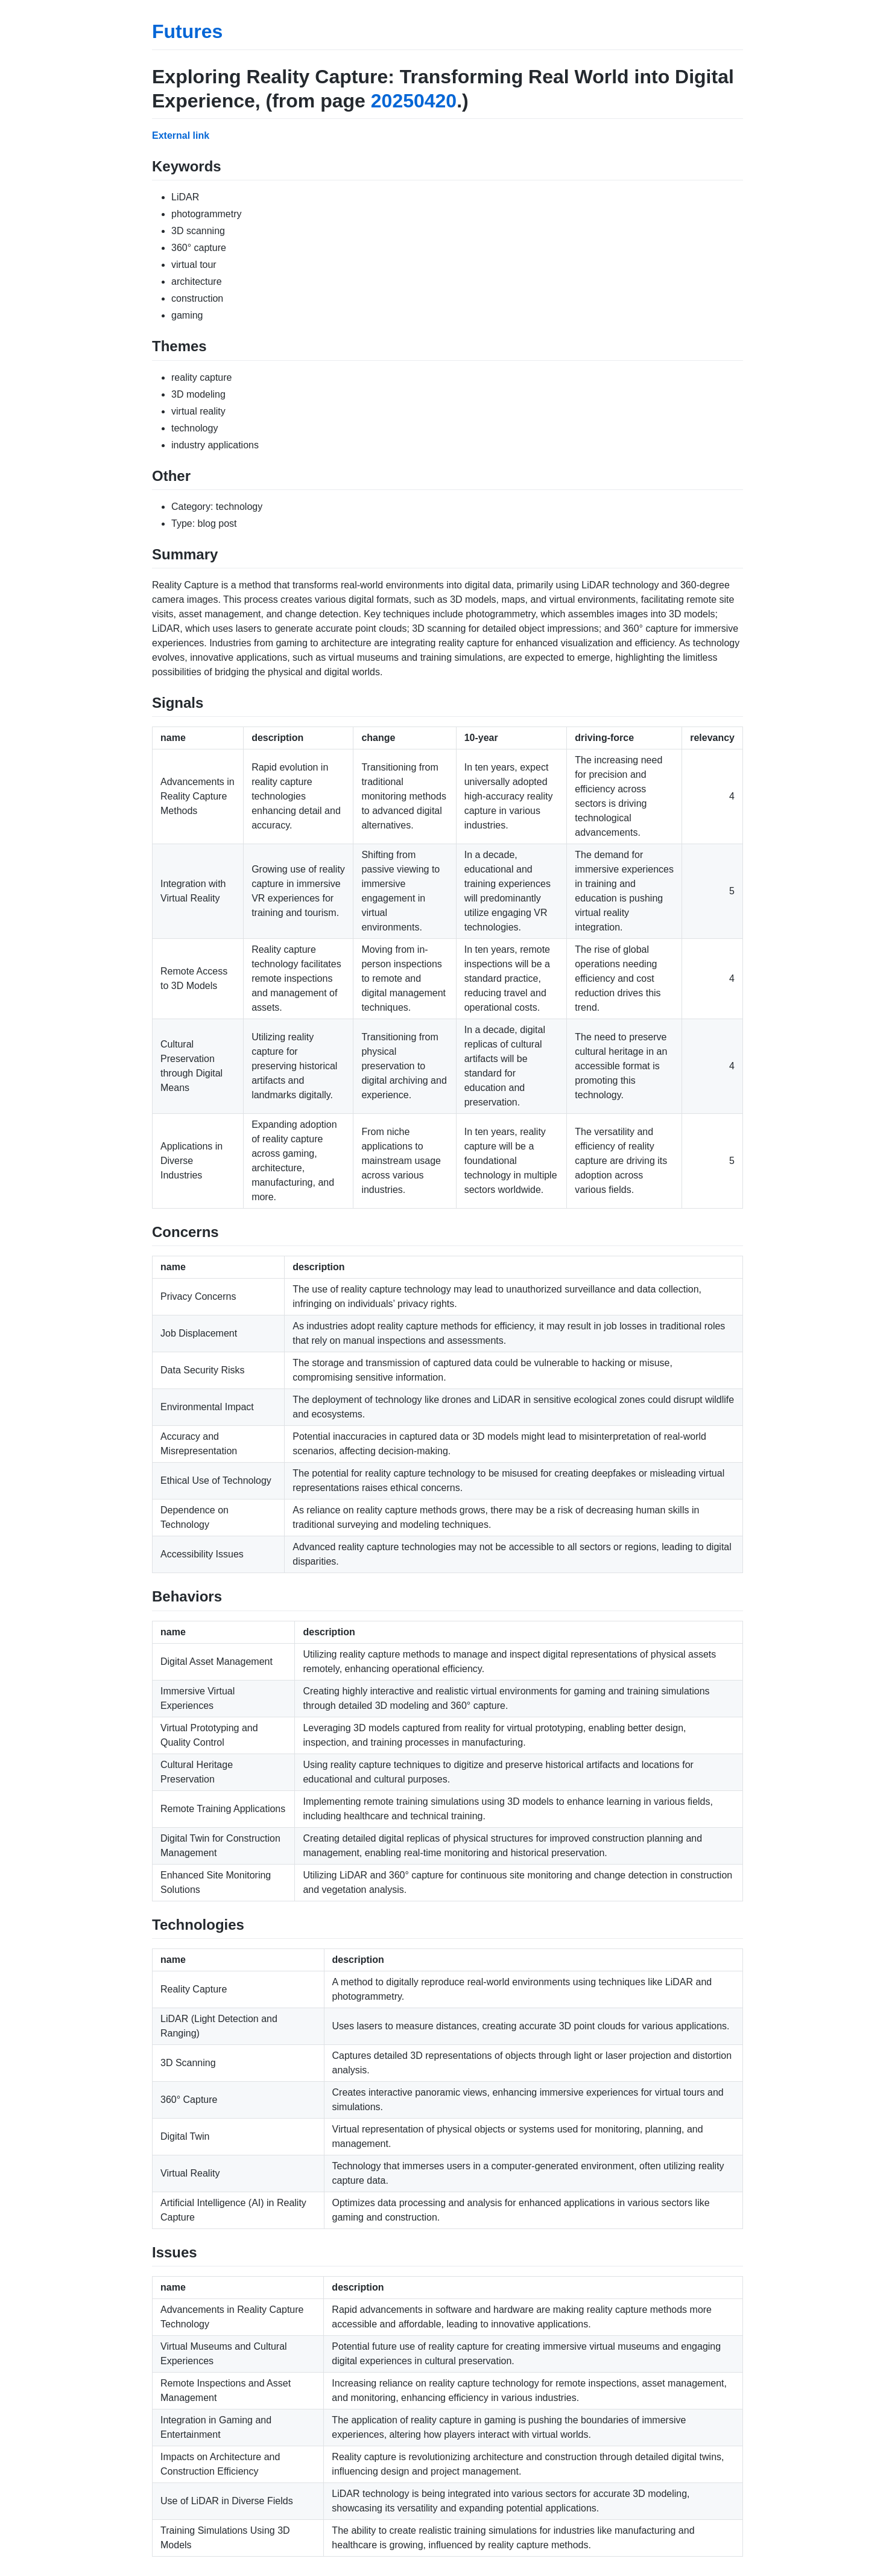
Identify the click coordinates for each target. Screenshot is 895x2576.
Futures (187, 31)
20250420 (414, 101)
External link (180, 135)
